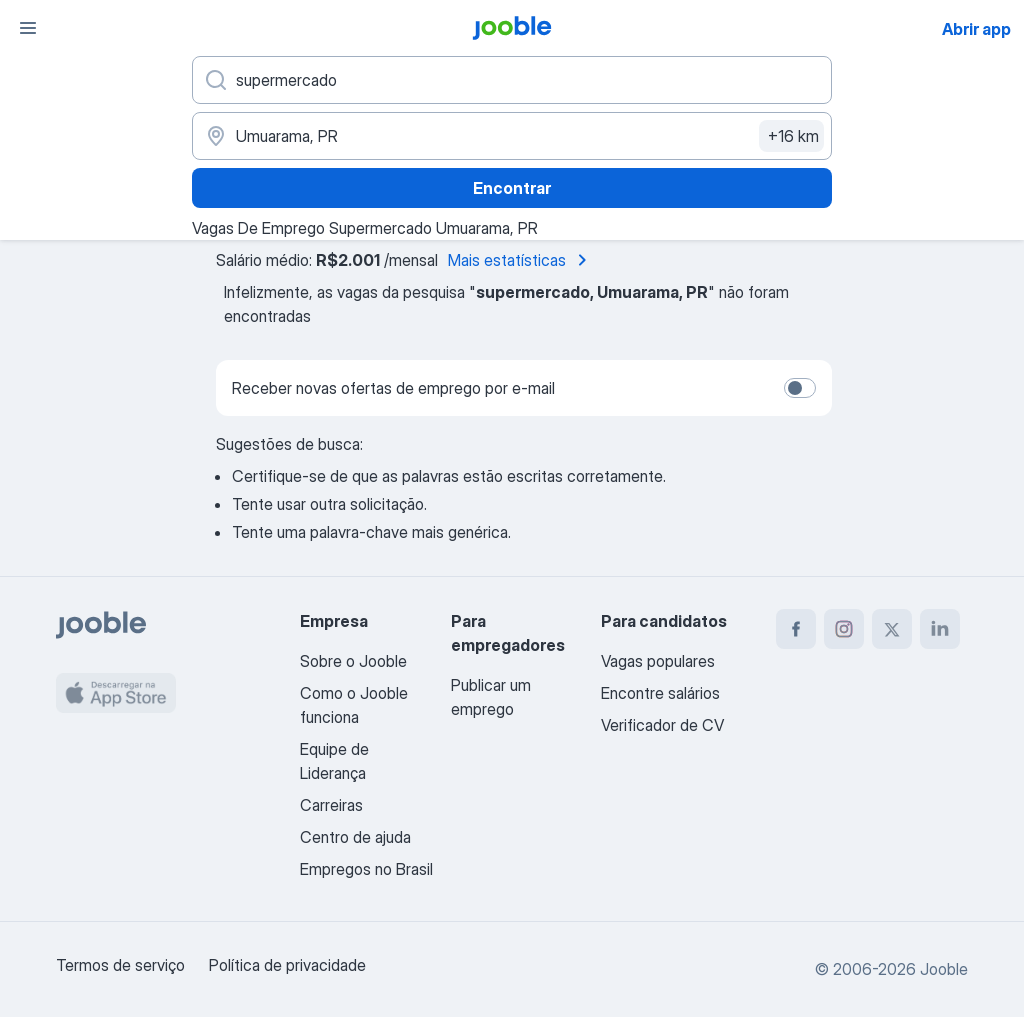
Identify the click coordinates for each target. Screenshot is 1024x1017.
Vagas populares (658, 661)
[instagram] (844, 629)
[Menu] (28, 28)
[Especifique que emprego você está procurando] (512, 80)
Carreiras (331, 805)
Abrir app (976, 29)
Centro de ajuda (355, 837)
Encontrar (512, 188)
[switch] (800, 388)
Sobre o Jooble (353, 661)
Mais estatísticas (521, 260)
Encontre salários (660, 693)
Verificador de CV (662, 725)
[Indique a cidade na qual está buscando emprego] (512, 136)
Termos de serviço (120, 965)
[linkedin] (940, 629)
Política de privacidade (287, 965)
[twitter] (892, 629)
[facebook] (796, 629)
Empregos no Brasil (366, 869)
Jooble (944, 969)
